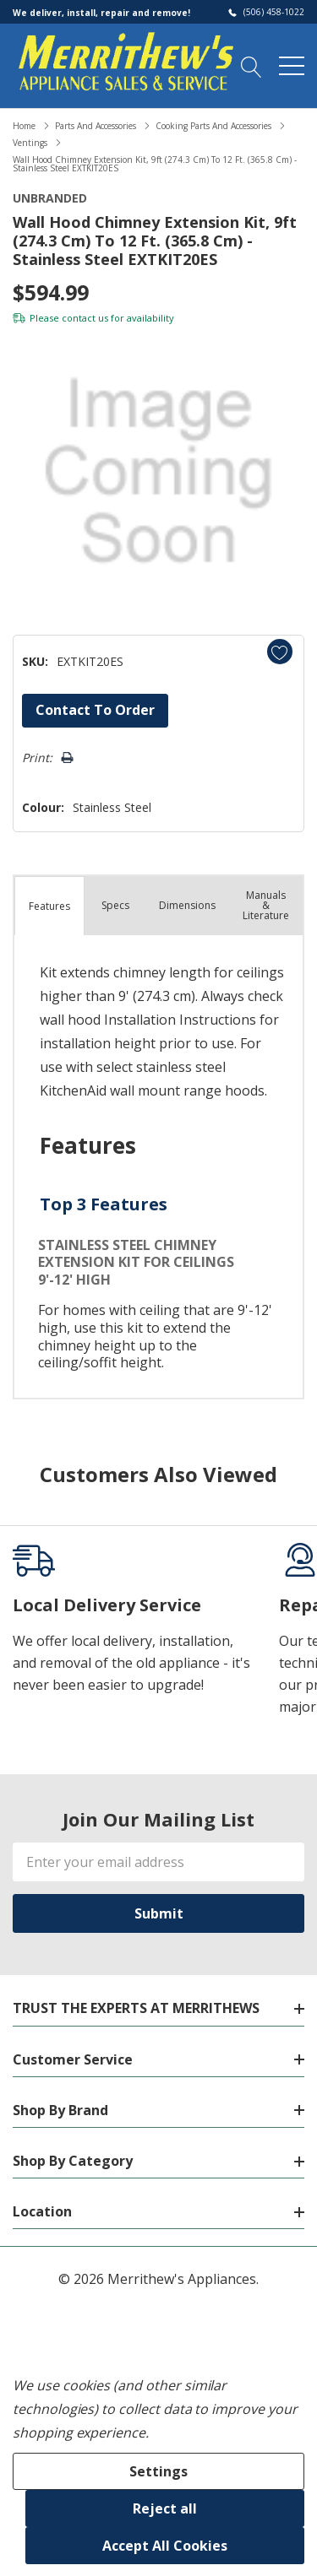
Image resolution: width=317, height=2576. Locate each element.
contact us (85, 317)
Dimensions (187, 905)
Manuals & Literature (266, 905)
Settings (158, 2471)
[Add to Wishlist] (279, 651)
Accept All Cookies (164, 2545)
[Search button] (251, 66)
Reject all (165, 2508)
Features (49, 906)
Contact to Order (95, 710)
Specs (115, 905)
